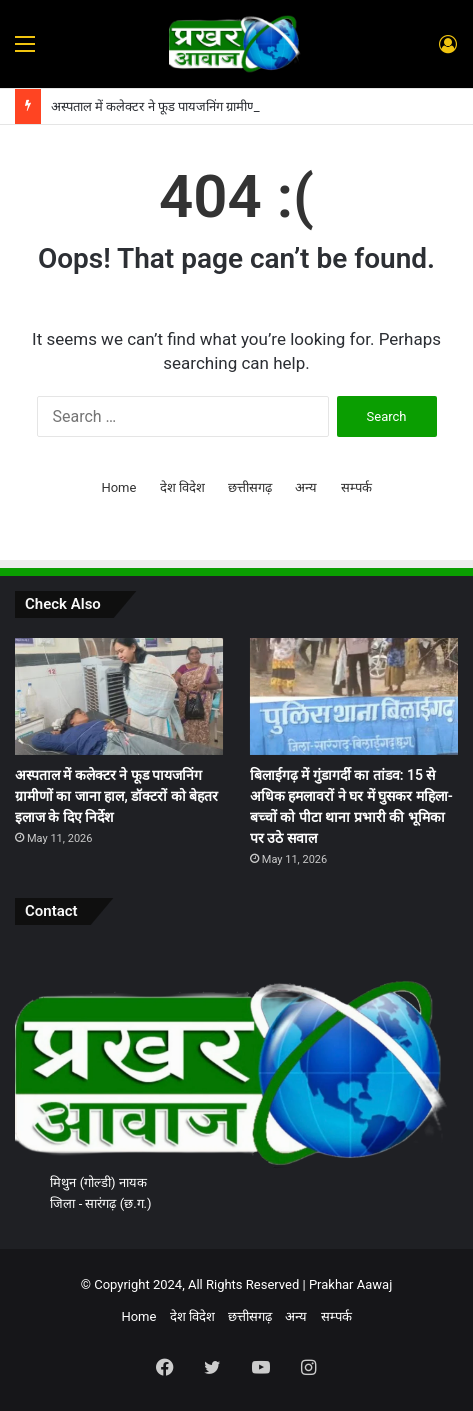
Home (118, 487)
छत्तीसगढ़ (250, 487)
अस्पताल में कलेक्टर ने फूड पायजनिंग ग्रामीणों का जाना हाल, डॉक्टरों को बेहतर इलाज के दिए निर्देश (116, 796)
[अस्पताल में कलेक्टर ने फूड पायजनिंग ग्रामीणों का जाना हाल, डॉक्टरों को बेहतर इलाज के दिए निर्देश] (119, 696)
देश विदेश (182, 487)
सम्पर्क (356, 487)
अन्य (306, 487)
